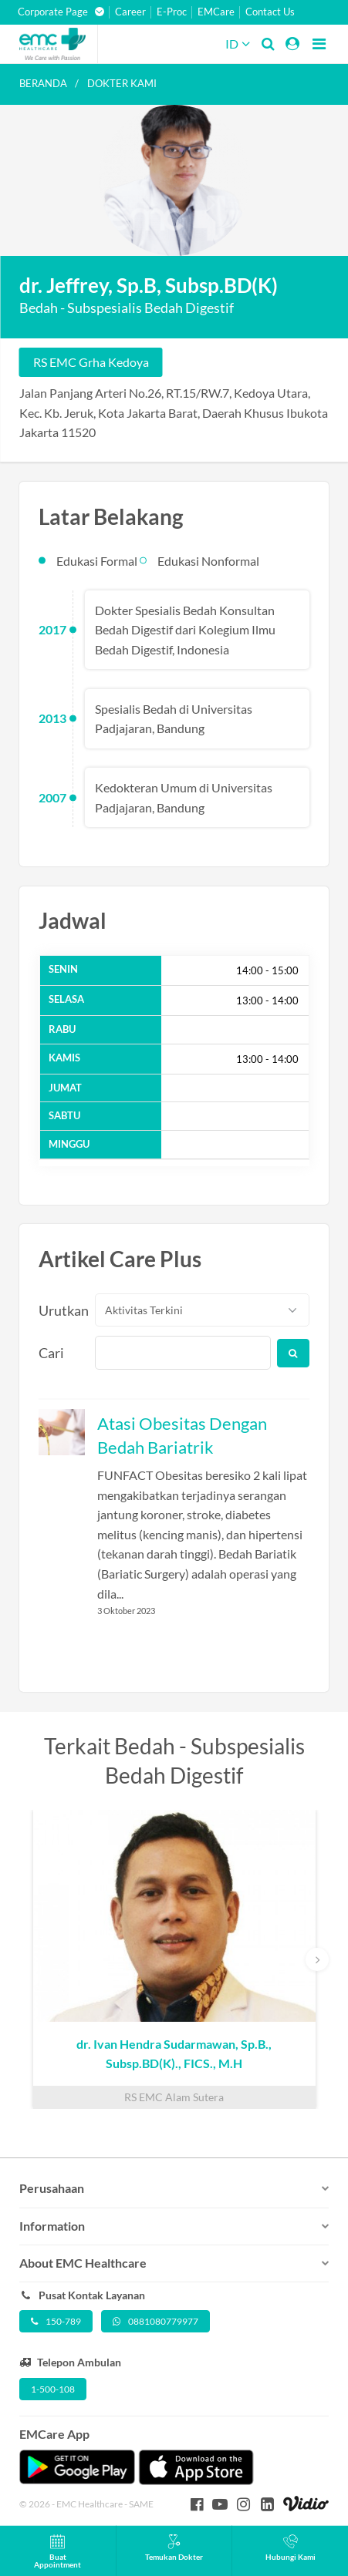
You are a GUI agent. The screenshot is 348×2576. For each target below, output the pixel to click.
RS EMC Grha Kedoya (91, 362)
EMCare (216, 12)
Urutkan (58, 1310)
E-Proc (172, 12)
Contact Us (270, 12)
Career (130, 12)
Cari (51, 1352)
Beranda (43, 83)
